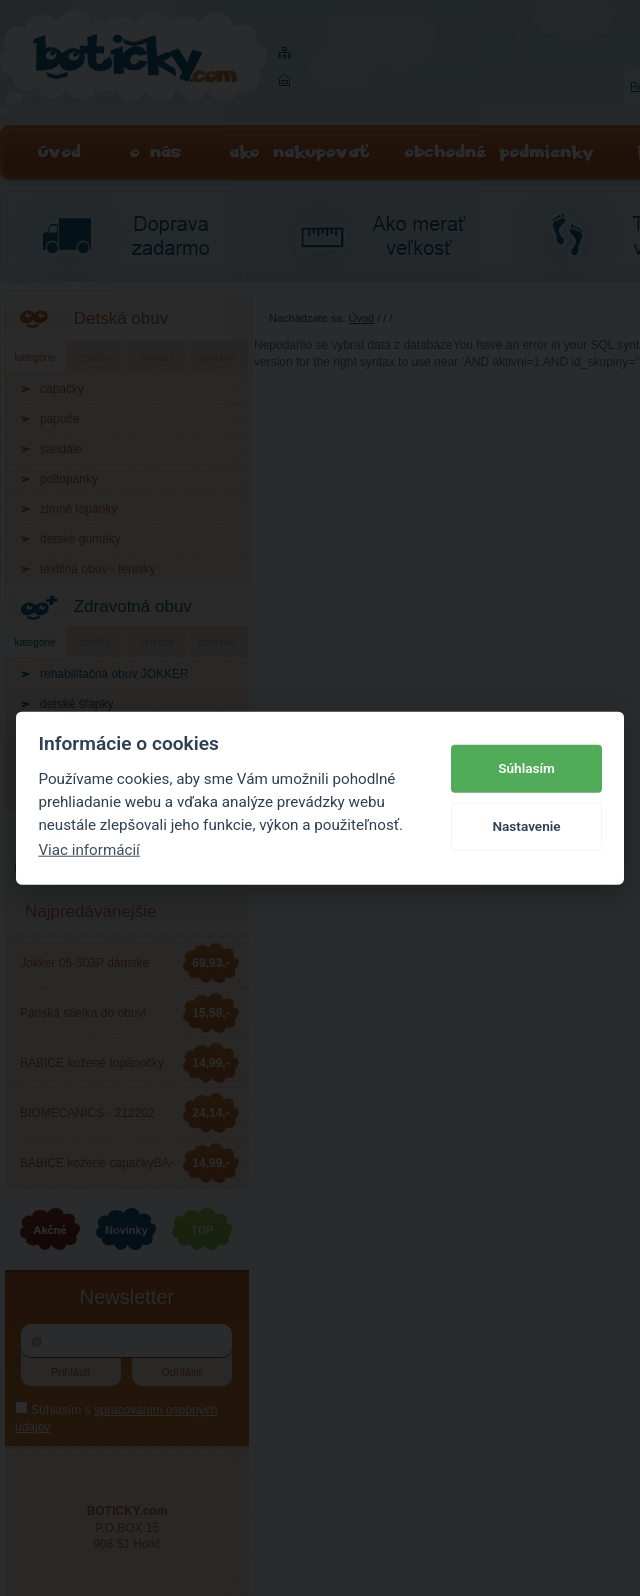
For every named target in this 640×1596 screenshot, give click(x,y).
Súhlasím (526, 768)
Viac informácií (89, 850)
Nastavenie (526, 826)
